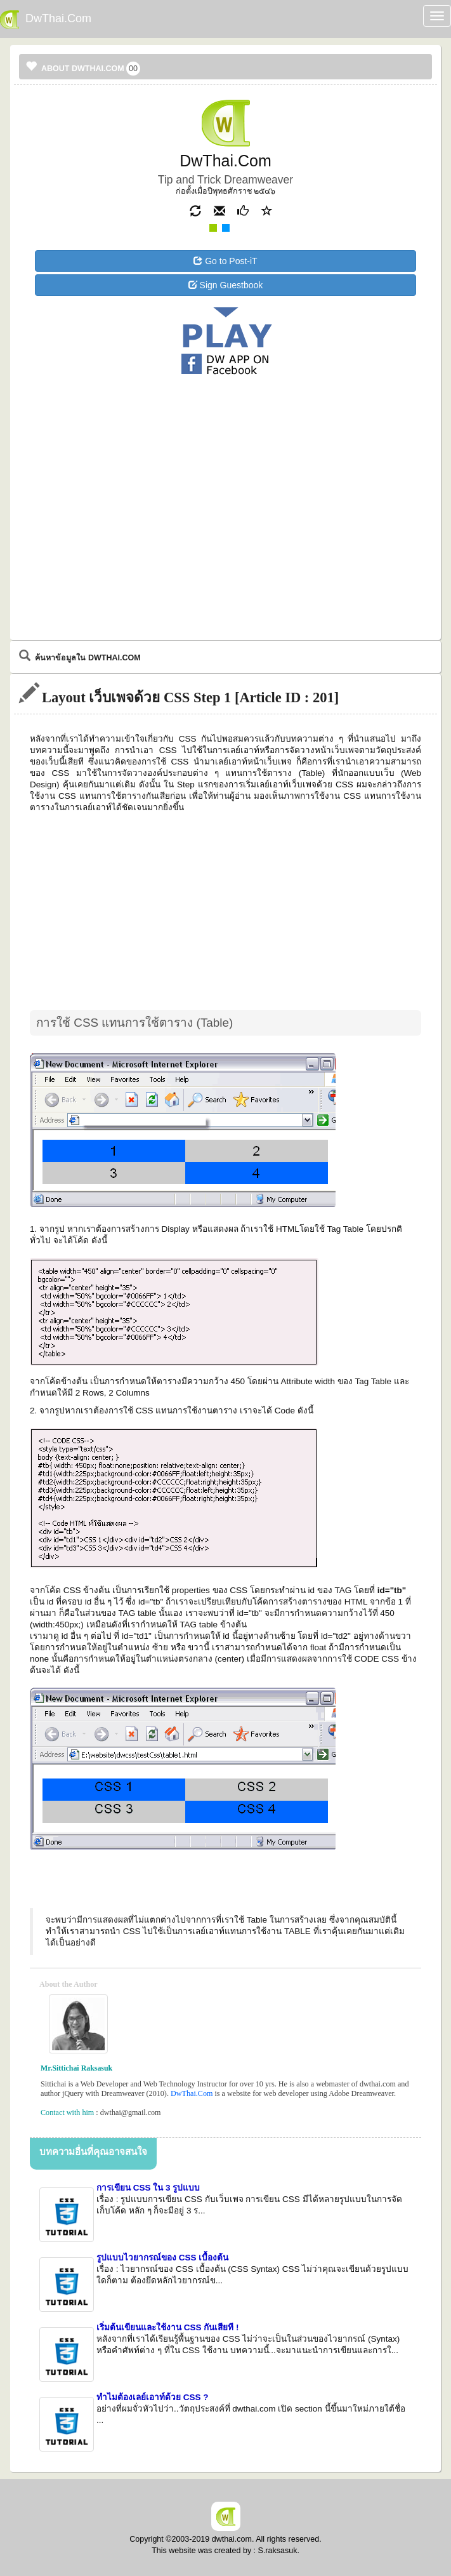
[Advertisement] (225, 429)
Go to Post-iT (225, 261)
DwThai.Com (191, 2093)
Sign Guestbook (225, 285)
